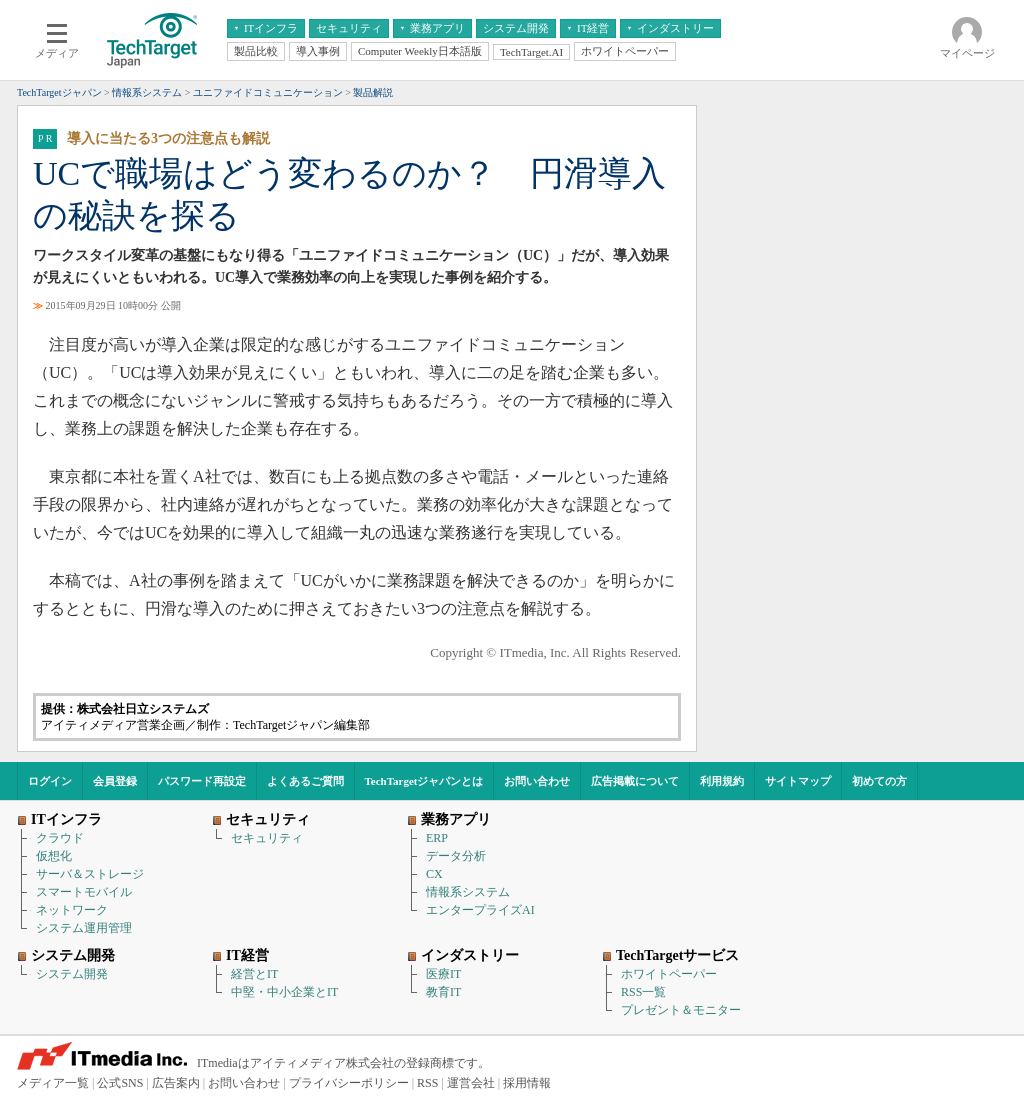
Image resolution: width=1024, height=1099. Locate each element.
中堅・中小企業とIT (284, 992)
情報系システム (468, 892)
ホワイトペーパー (669, 974)
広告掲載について (635, 781)
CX (434, 874)
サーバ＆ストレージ (90, 874)
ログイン (50, 781)
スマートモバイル (84, 892)
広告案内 (176, 1083)
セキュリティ (267, 838)
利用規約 (722, 781)
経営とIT (254, 974)
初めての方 (879, 781)
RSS (427, 1083)
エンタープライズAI (480, 910)
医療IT (443, 974)
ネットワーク (72, 910)
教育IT (443, 992)
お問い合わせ (537, 781)
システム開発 (72, 974)
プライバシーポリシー (349, 1083)
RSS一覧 (643, 992)
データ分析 (456, 856)
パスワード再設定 (202, 781)
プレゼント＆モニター (681, 1010)
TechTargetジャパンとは (424, 781)
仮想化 (54, 856)
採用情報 (527, 1083)
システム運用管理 (84, 928)
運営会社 (471, 1083)
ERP (437, 838)
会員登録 (115, 781)
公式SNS (120, 1083)
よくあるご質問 (305, 781)
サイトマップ (798, 781)
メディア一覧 (53, 1083)
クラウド (60, 838)
